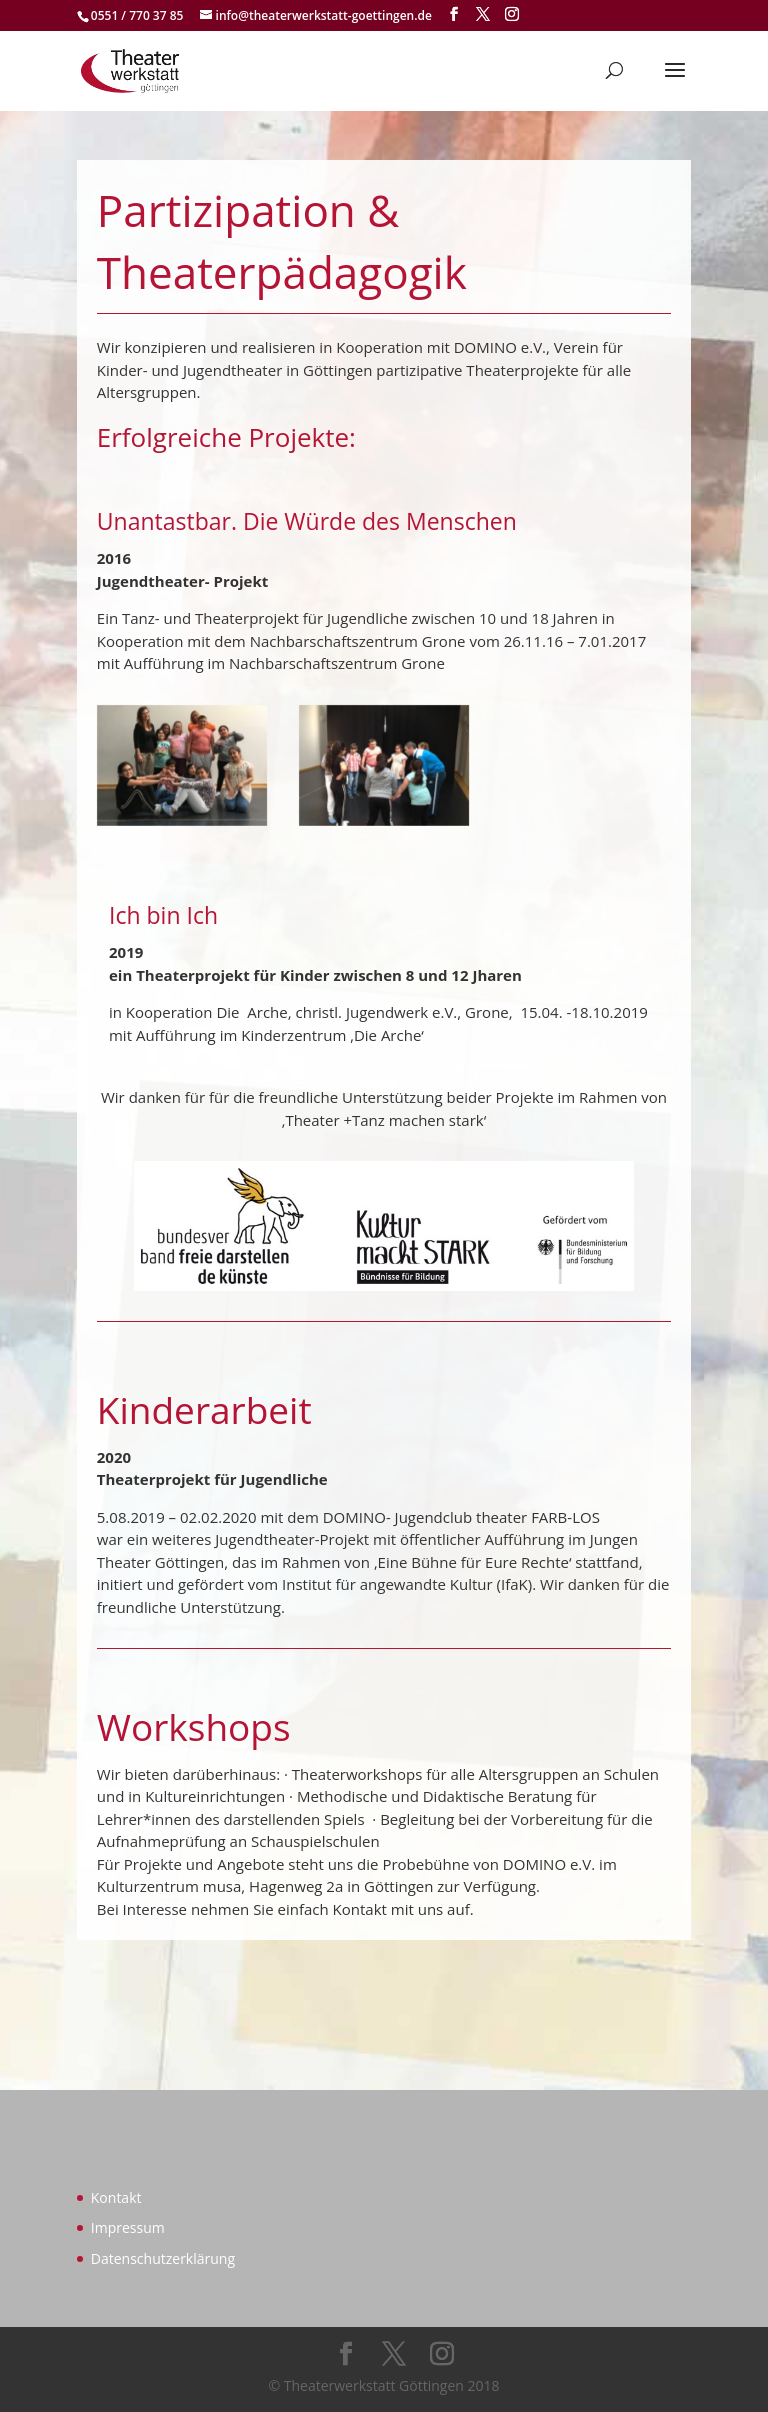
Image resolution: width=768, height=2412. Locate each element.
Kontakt (116, 2197)
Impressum (128, 2227)
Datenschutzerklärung (163, 2258)
